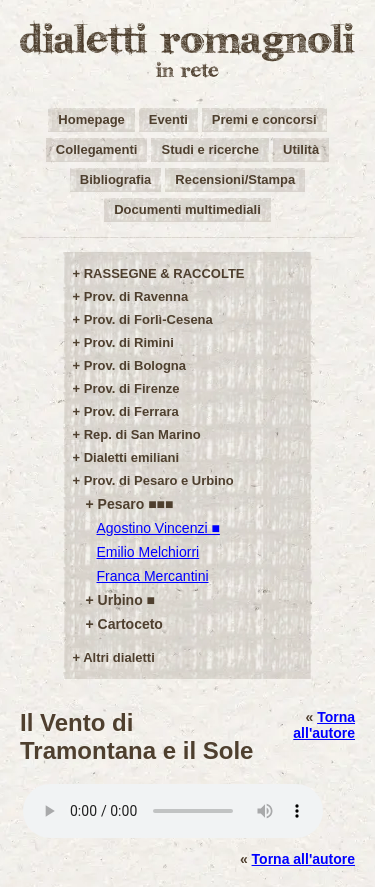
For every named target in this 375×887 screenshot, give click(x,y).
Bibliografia (116, 179)
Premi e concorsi (264, 119)
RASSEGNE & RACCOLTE (164, 273)
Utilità (301, 149)
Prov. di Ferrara (131, 411)
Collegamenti (97, 149)
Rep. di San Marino (142, 434)
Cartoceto (130, 624)
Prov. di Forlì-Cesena (148, 319)
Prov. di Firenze (132, 388)
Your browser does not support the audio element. (173, 811)
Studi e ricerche (210, 149)
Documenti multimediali (187, 209)
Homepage (91, 119)
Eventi (168, 119)
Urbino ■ (126, 600)
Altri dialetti (119, 657)
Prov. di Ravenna (136, 296)
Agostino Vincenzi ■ (158, 528)
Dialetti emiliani (131, 457)
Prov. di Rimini (129, 342)
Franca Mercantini (153, 576)
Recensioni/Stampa (235, 179)
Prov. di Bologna (135, 365)
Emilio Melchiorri (148, 552)
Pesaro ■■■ (136, 504)
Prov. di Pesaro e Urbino (159, 480)
